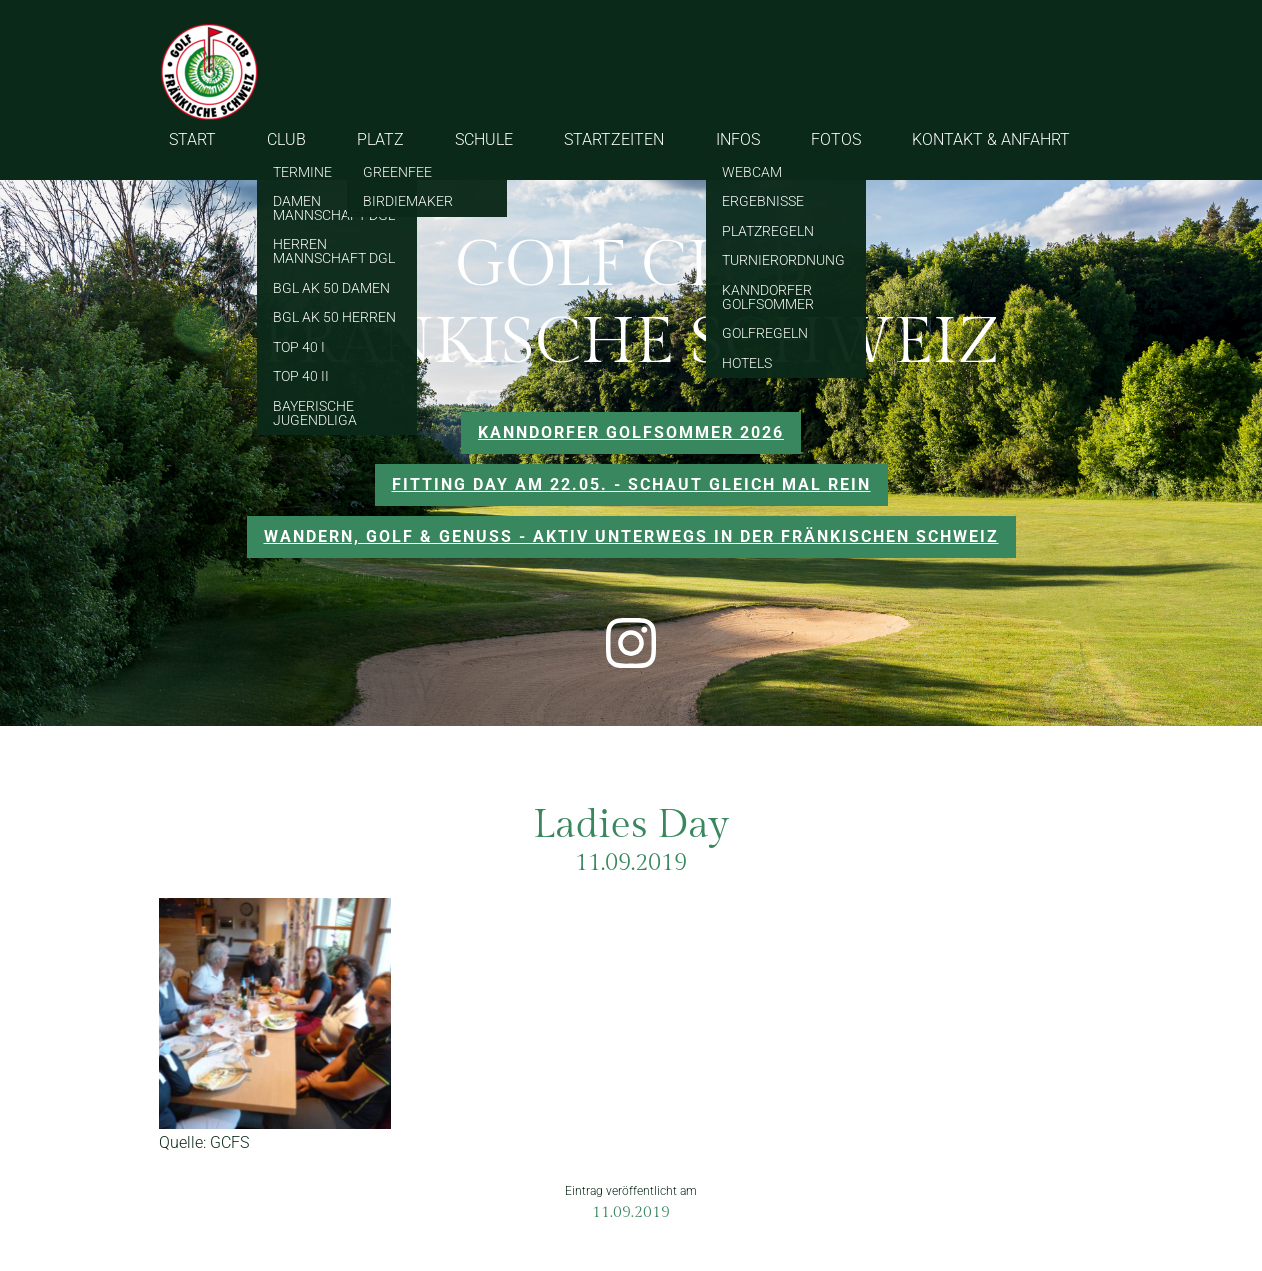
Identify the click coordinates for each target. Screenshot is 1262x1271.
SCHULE (484, 139)
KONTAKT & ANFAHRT (991, 139)
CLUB (286, 139)
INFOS (738, 139)
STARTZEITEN (614, 139)
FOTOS (836, 139)
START (192, 139)
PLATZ (380, 139)
